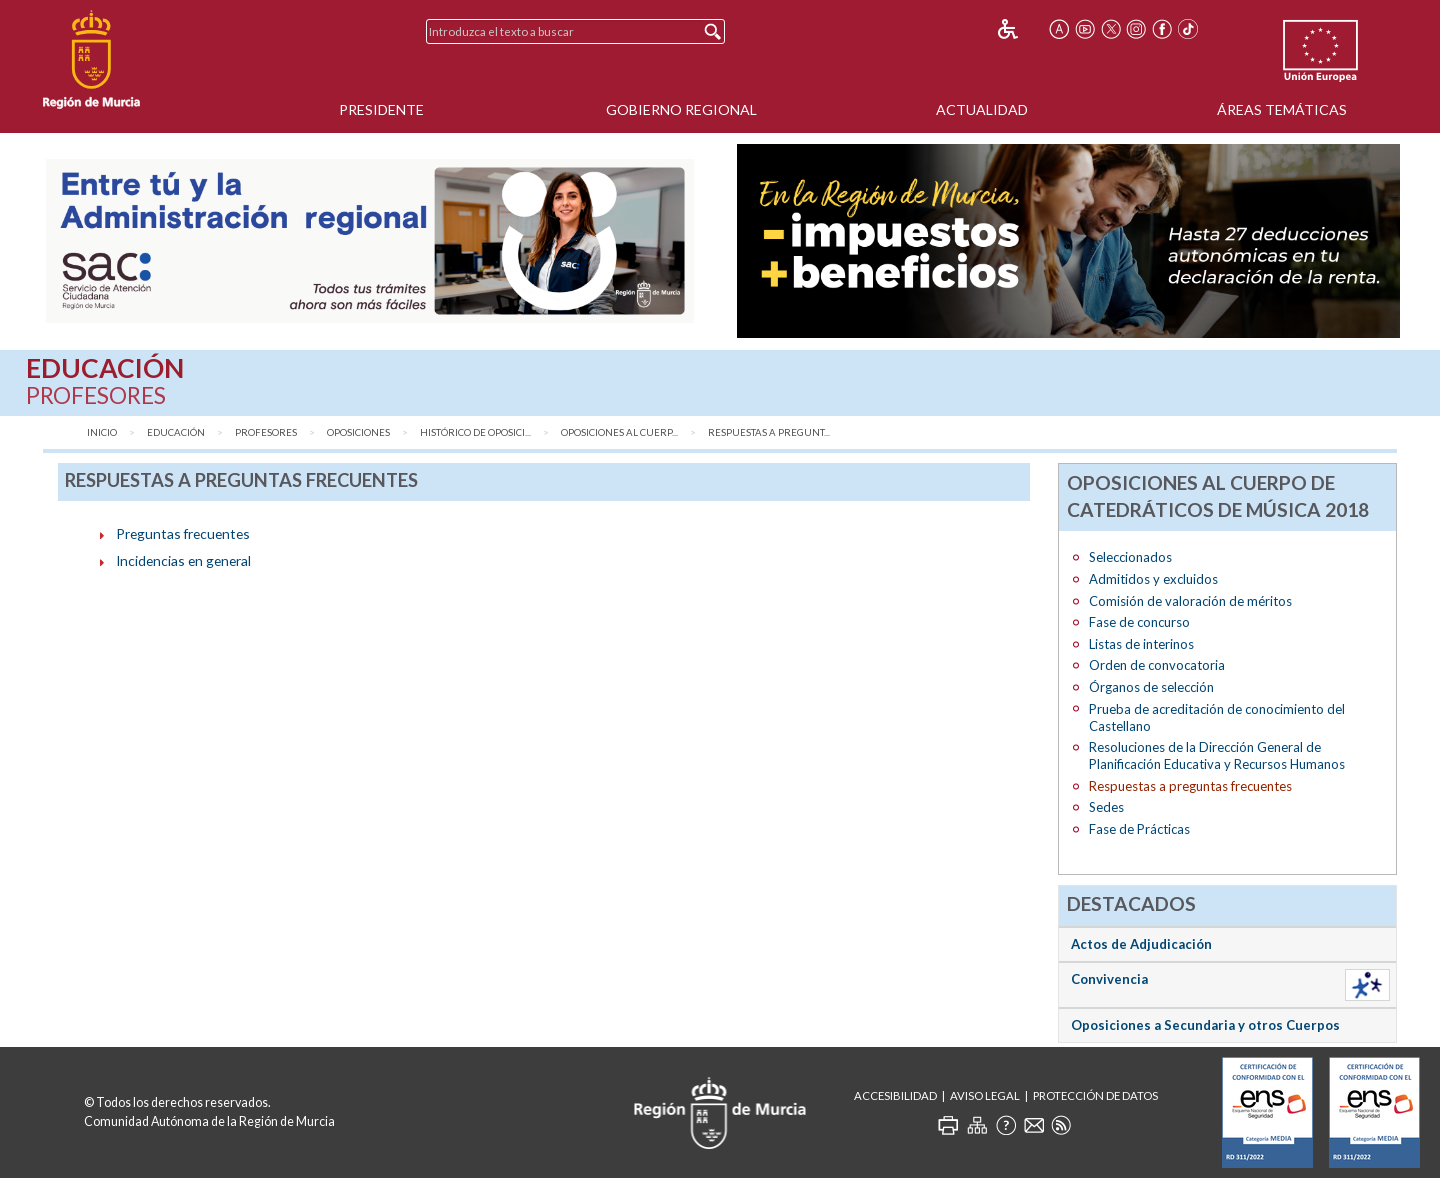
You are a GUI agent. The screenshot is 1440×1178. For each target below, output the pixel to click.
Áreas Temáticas (1282, 109)
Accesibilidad (895, 1095)
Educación (176, 432)
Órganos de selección (1151, 687)
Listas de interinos (1141, 644)
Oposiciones (358, 432)
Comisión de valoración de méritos (1190, 601)
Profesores (266, 432)
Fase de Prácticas (1139, 829)
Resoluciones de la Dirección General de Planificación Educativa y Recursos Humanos (1217, 755)
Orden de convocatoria (1157, 665)
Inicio (102, 432)
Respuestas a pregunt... (769, 432)
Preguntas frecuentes (183, 533)
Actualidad (982, 109)
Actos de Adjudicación (1141, 944)
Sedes (1106, 807)
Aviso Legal (985, 1095)
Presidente (381, 109)
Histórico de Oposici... (475, 432)
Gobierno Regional (681, 109)
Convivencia (1109, 979)
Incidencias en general (183, 560)
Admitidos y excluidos (1153, 579)
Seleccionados (1130, 557)
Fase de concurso (1139, 622)
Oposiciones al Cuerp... (619, 432)
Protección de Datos (1095, 1095)
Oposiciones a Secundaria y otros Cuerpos (1205, 1025)
